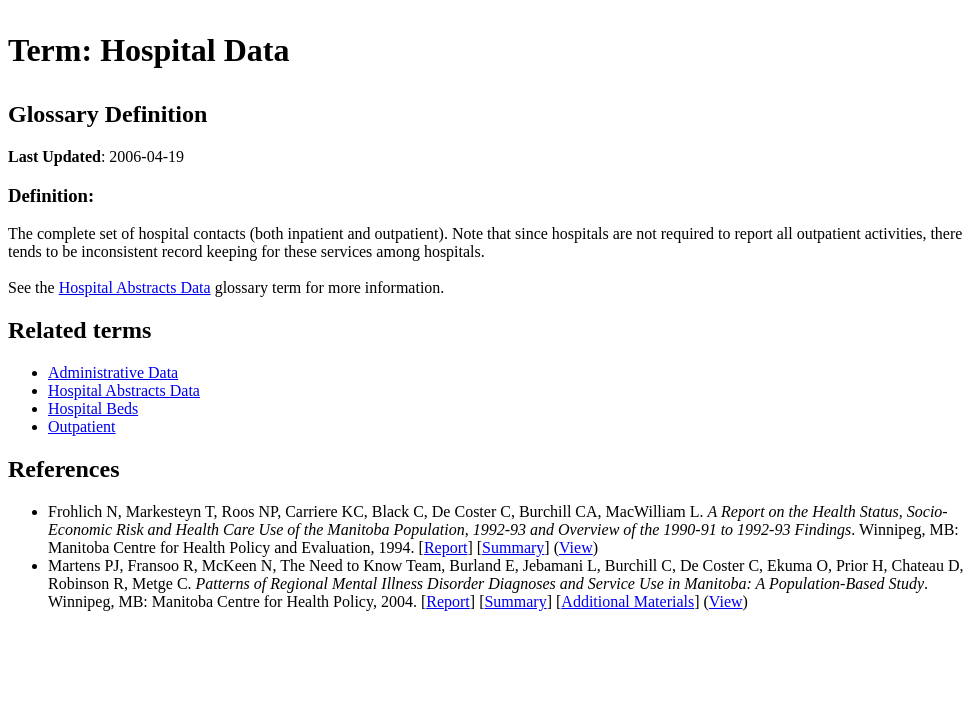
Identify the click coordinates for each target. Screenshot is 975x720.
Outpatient (82, 426)
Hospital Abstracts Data (135, 287)
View (576, 547)
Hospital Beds (93, 408)
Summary (513, 547)
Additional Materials (627, 601)
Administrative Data (113, 372)
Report (446, 547)
